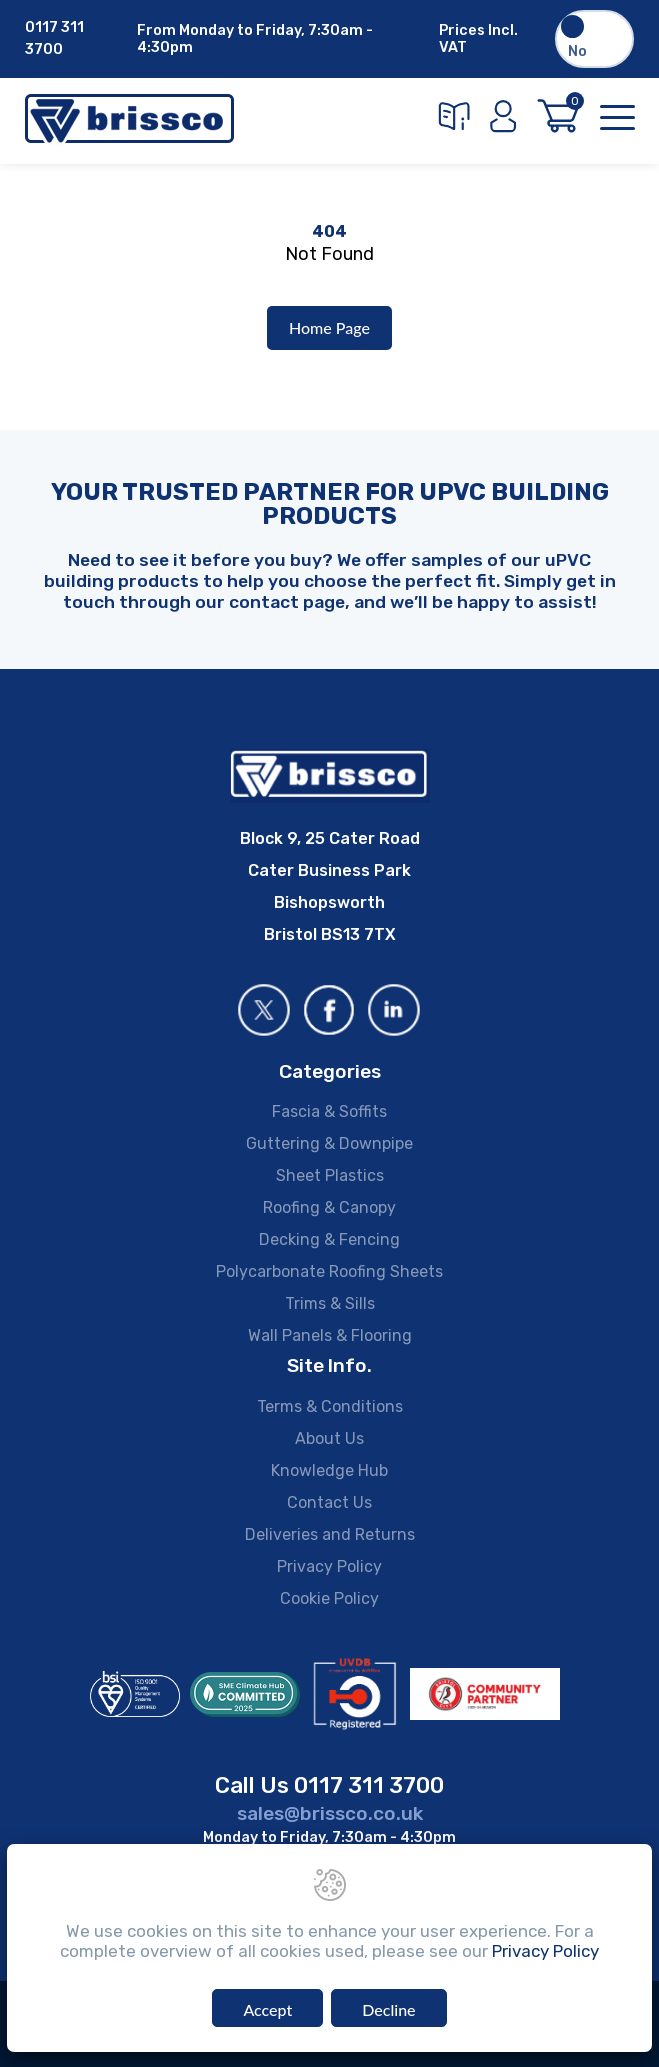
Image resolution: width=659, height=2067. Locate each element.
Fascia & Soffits (329, 1111)
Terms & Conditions (330, 1406)
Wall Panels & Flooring (330, 1335)
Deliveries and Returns (330, 1534)
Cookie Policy (329, 1598)
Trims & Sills (330, 1303)
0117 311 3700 (54, 38)
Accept (267, 2009)
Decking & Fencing (329, 1239)
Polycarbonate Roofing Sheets (329, 1271)
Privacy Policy (329, 1566)
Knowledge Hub (329, 1470)
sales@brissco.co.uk (330, 1813)
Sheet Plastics (330, 1175)
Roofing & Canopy (329, 1207)
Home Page (329, 327)
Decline (388, 2009)
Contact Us (329, 1502)
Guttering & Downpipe (329, 1143)
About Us (329, 1438)
